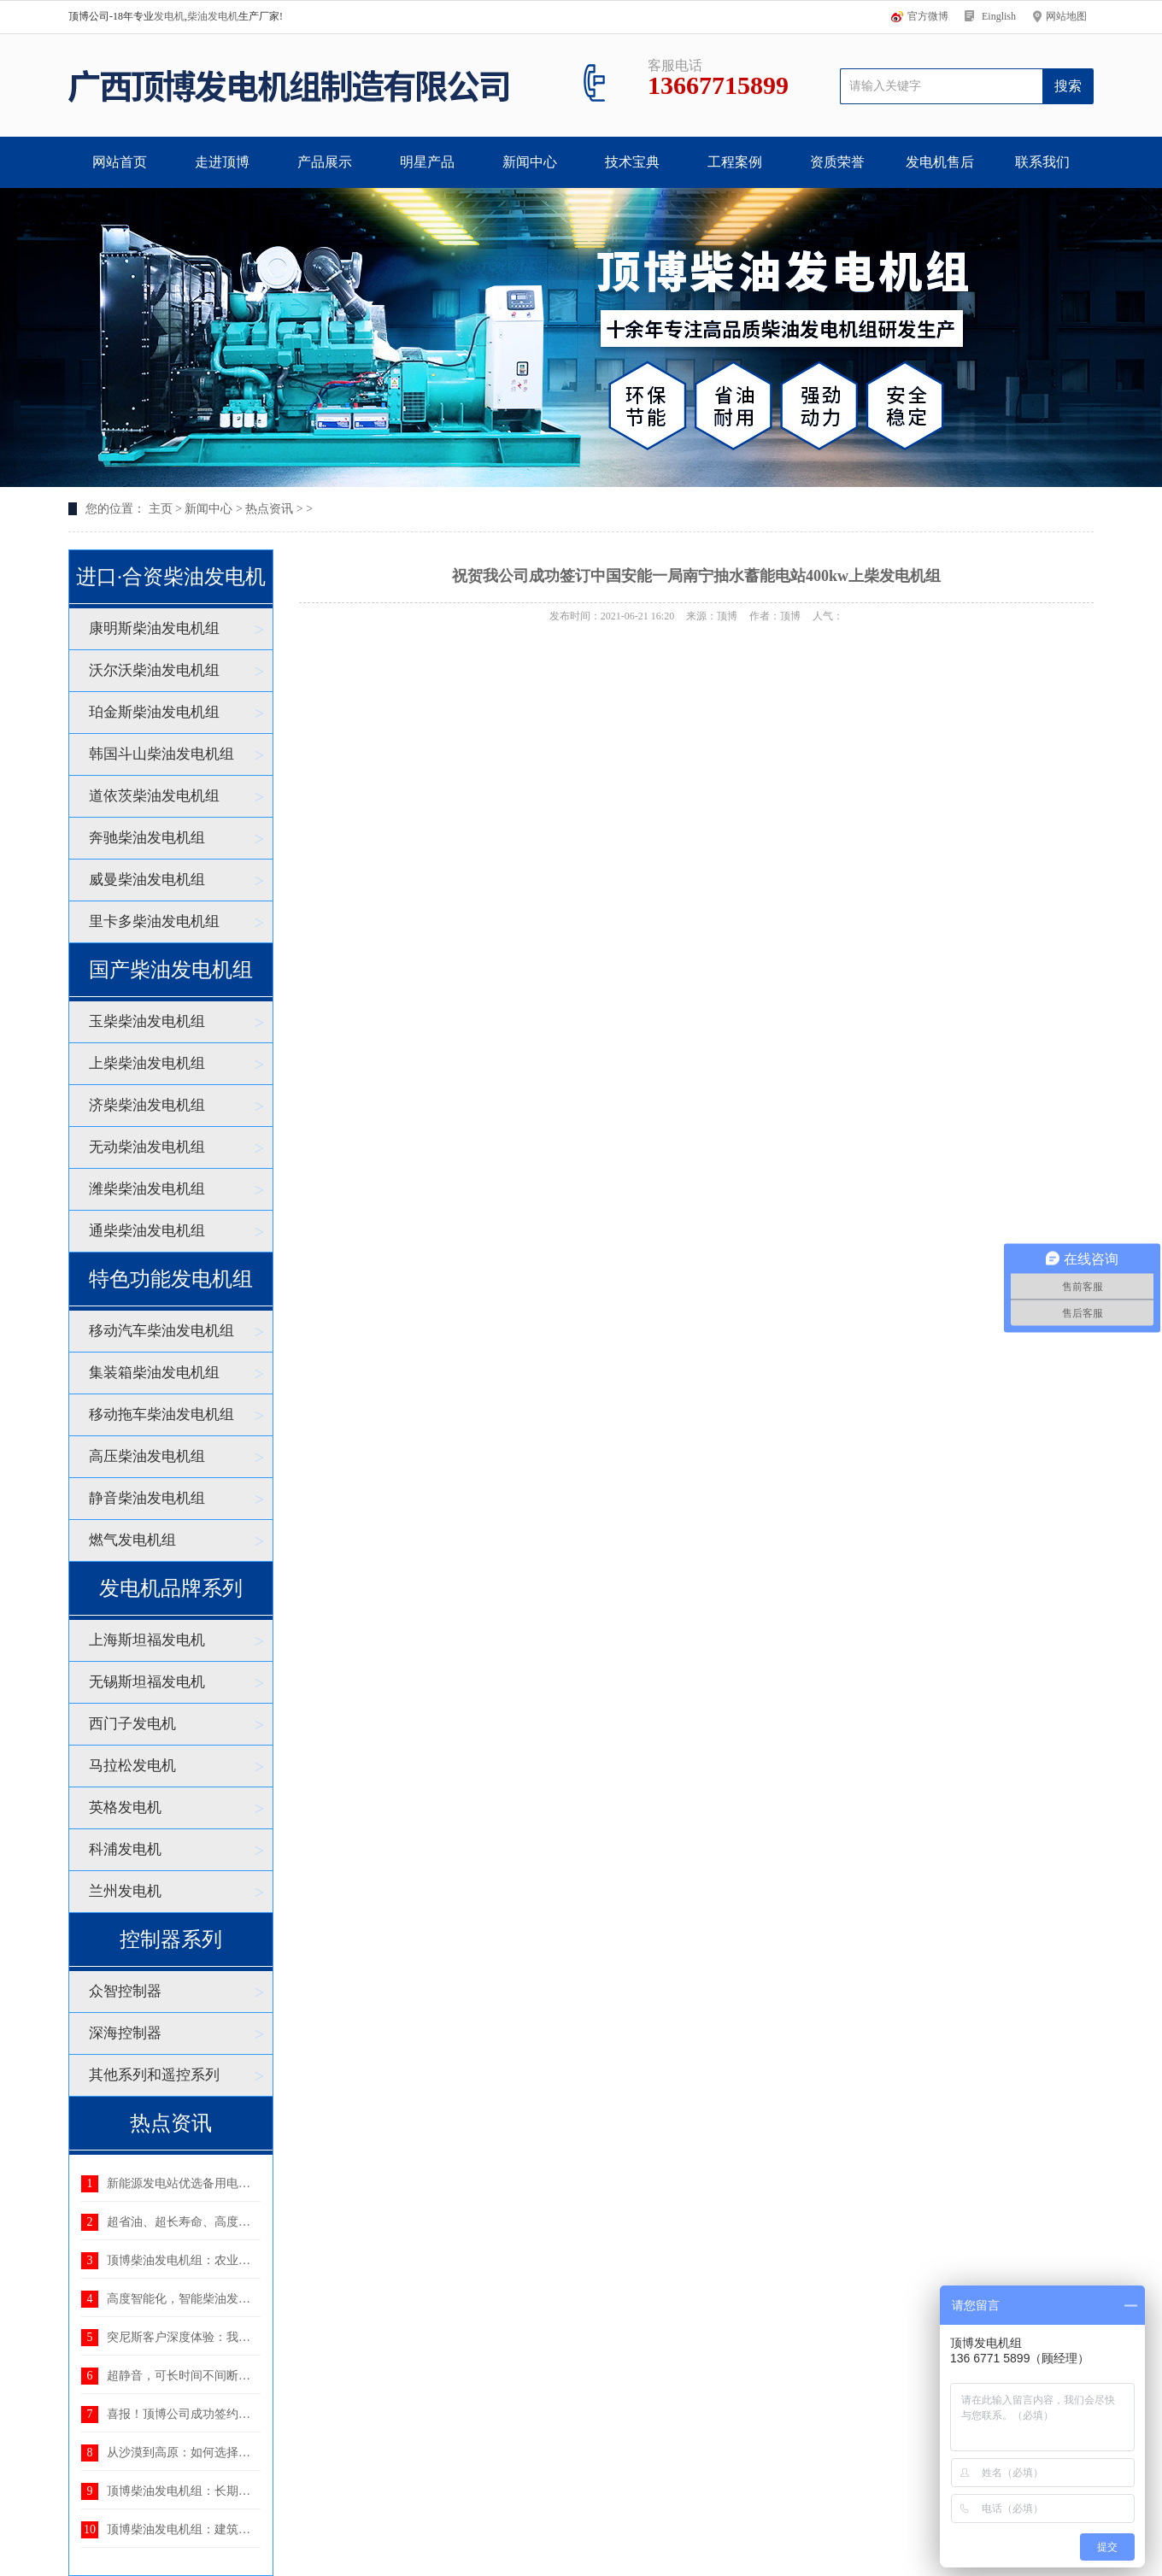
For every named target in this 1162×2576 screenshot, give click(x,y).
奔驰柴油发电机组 (147, 838)
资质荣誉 (837, 162)
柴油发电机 (212, 16)
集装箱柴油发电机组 (154, 1372)
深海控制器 (125, 2033)
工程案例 (734, 162)
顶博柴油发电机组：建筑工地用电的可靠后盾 (226, 2529)
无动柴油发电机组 (147, 1147)
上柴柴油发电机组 (147, 1063)
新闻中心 (529, 162)
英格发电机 (125, 1807)
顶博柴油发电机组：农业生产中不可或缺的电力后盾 (244, 2260)
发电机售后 (940, 162)
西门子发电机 (132, 1724)
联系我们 (1042, 162)
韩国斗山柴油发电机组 (161, 754)
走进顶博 (222, 162)
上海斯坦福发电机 (147, 1640)
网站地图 (1066, 16)
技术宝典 (632, 162)
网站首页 (119, 162)
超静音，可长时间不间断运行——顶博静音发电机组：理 (256, 2375)
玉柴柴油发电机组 (147, 1021)
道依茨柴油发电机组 (154, 796)
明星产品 (427, 162)
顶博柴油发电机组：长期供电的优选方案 (214, 2491)
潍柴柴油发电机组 (147, 1189)
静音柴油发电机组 (147, 1498)
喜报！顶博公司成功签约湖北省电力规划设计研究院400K (257, 2414)
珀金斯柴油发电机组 (154, 712)
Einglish (999, 16)
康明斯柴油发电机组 (154, 628)
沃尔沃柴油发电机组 (154, 670)
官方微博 (927, 16)
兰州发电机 (125, 1891)
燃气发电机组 (132, 1540)
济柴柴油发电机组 (147, 1105)
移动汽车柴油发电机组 (161, 1331)
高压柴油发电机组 (147, 1456)
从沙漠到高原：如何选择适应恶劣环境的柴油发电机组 (250, 2452)
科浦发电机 (125, 1849)
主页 (161, 508)
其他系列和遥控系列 (154, 2075)
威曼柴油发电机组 (147, 879)
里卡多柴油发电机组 (154, 921)
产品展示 (324, 162)
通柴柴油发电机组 (147, 1231)
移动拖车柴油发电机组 (161, 1414)
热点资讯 (269, 508)
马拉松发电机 (132, 1765)
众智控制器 (125, 1991)
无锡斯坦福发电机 (147, 1682)
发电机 (169, 16)
